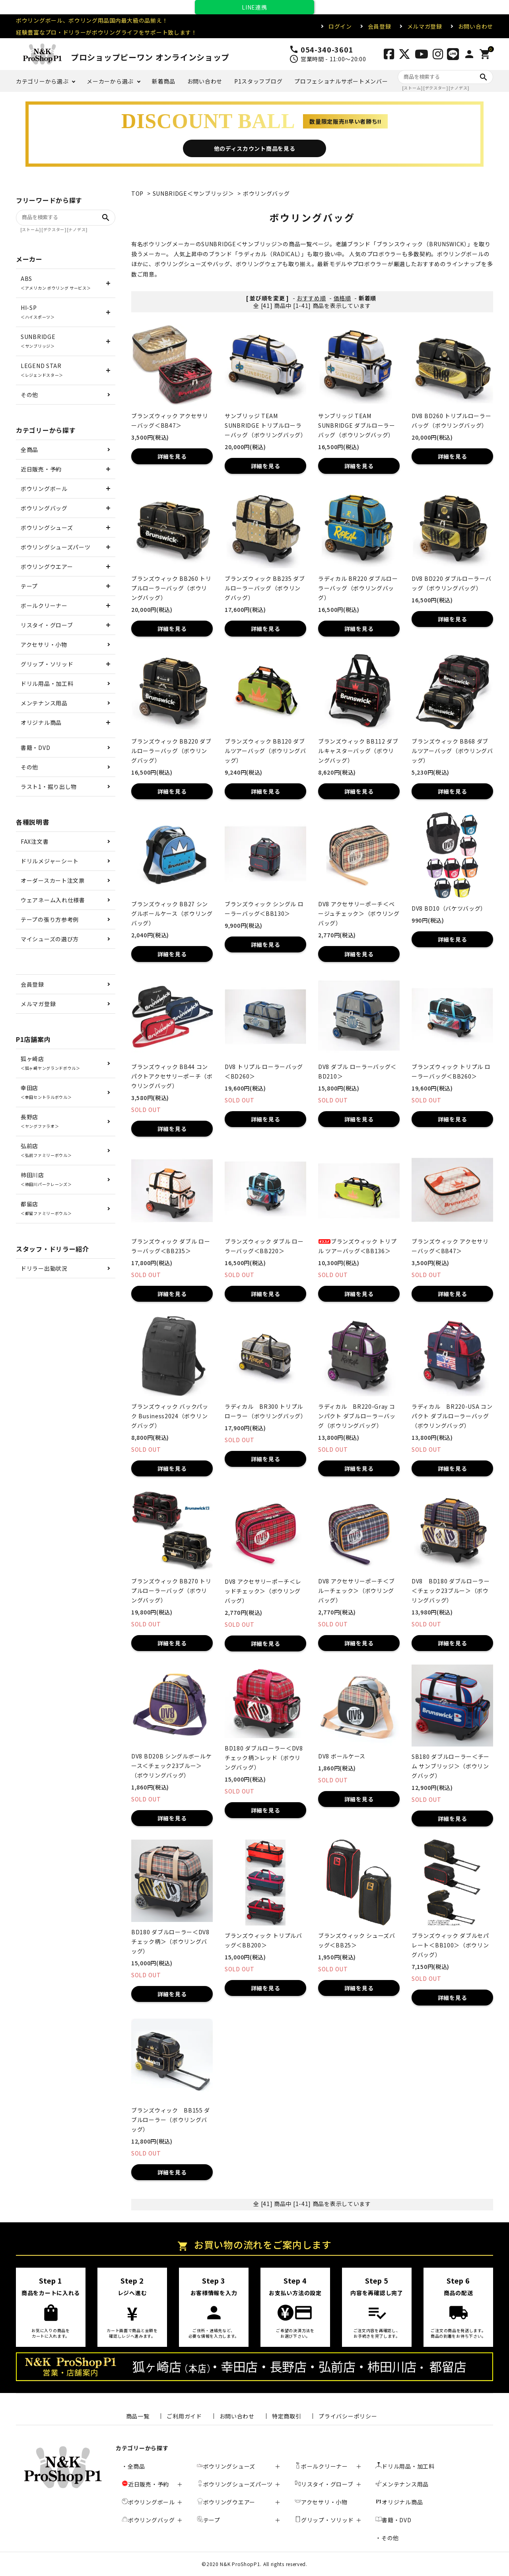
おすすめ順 (311, 298)
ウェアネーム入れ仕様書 (53, 900)
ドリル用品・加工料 (47, 683)
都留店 (46, 1208)
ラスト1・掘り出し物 (49, 787)
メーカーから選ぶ (110, 81)
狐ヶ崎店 (50, 1063)
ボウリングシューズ (47, 528)
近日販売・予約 (41, 469)
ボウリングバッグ (266, 193)
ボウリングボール (44, 489)
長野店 (40, 1121)
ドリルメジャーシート (50, 861)
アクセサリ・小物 (44, 644)
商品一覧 (138, 2416)
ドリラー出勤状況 (44, 1268)
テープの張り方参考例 (50, 919)
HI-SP (38, 312)
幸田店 (46, 1092)
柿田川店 (46, 1179)
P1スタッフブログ (258, 81)
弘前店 (46, 1150)
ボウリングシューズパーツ (55, 547)
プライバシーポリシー (348, 2416)
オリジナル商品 (41, 722)
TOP (137, 193)
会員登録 (379, 26)
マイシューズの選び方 (50, 939)
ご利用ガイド (184, 2416)
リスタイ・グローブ (47, 625)
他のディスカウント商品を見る (254, 148)
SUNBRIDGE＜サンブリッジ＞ (193, 193)
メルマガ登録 (424, 26)
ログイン (340, 26)
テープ (29, 586)
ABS (56, 283)
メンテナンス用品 (44, 703)
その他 (29, 395)
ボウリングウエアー (47, 566)
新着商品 (163, 81)
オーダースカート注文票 (53, 880)
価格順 (342, 298)
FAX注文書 (35, 841)
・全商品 (133, 2466)
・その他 (387, 2538)
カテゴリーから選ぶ (42, 81)
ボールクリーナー (44, 605)
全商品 (29, 450)
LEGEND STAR (42, 370)
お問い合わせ (475, 26)
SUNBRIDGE (38, 341)
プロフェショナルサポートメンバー (341, 81)
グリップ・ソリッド (47, 664)
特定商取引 (286, 2416)
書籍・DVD (35, 748)
